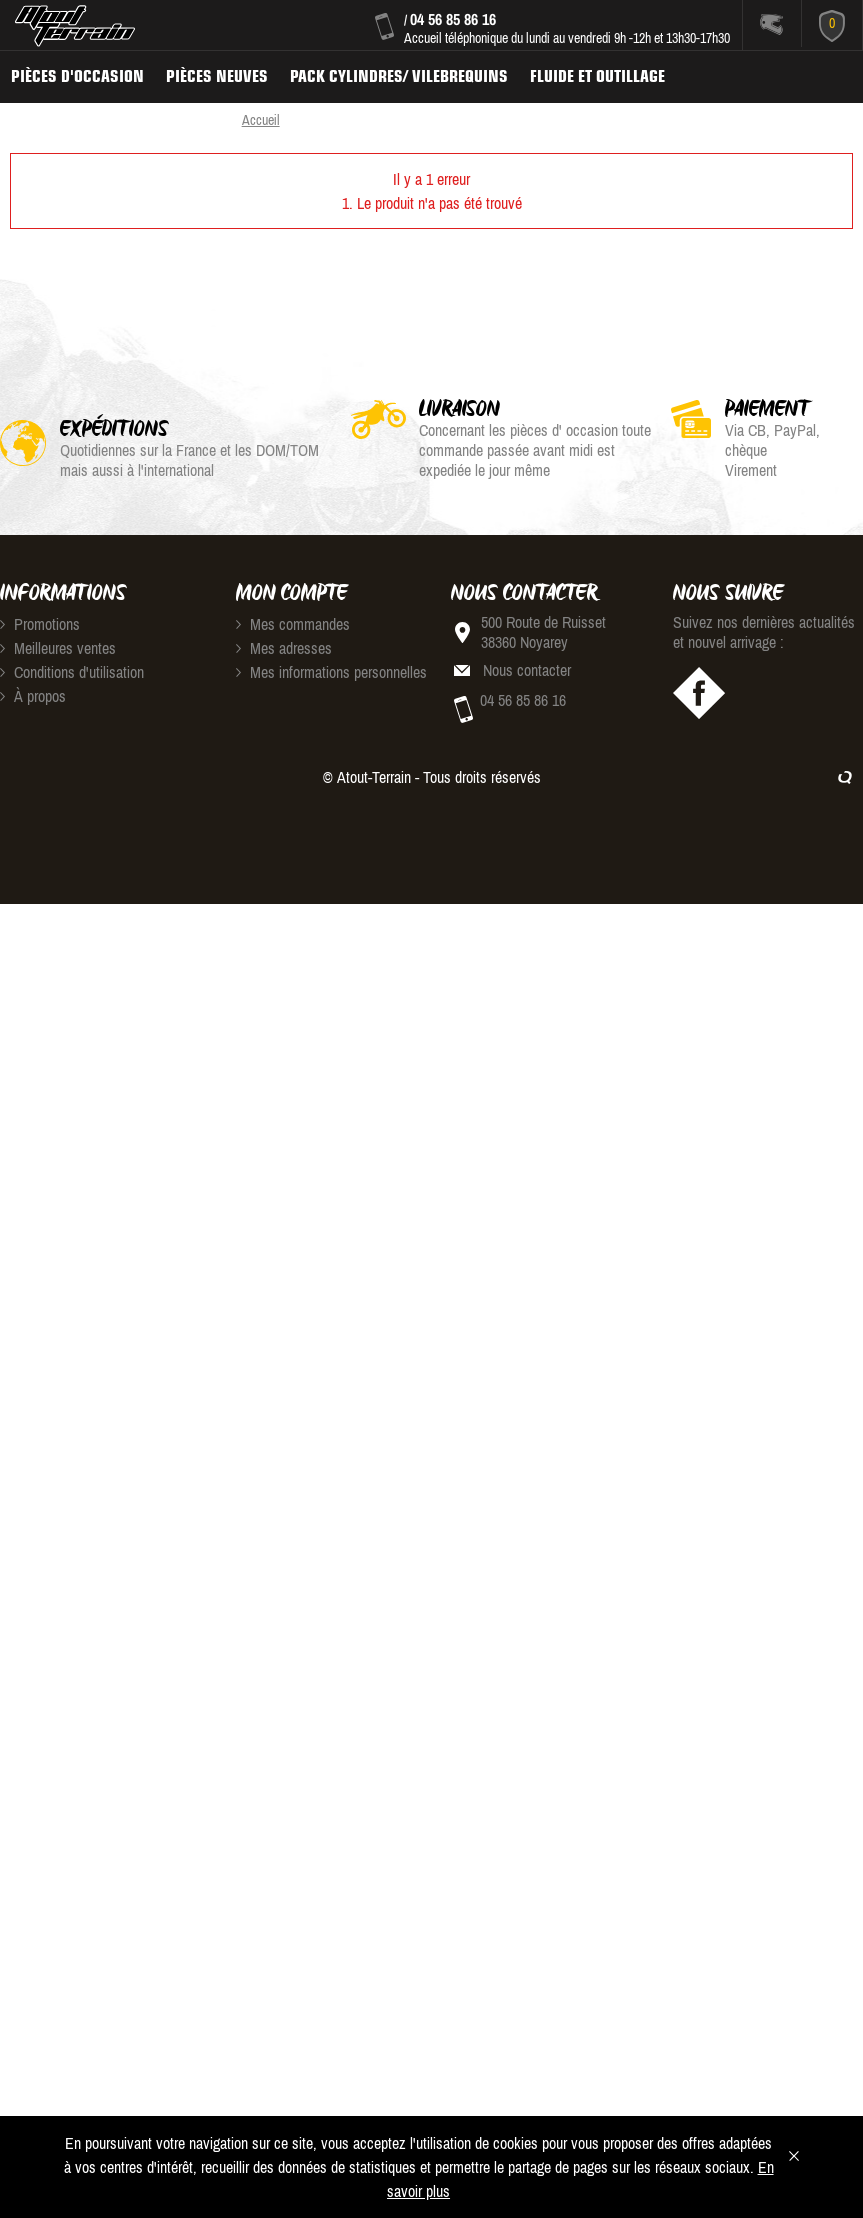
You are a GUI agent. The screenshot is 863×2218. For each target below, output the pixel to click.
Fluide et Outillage (597, 76)
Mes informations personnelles (331, 672)
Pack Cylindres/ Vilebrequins (399, 76)
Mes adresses (284, 648)
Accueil (261, 120)
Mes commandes (293, 624)
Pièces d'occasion (77, 76)
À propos (33, 696)
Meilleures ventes (58, 648)
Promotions (40, 624)
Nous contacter (527, 670)
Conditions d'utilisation (72, 672)
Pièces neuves (217, 76)
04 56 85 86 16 (453, 19)
